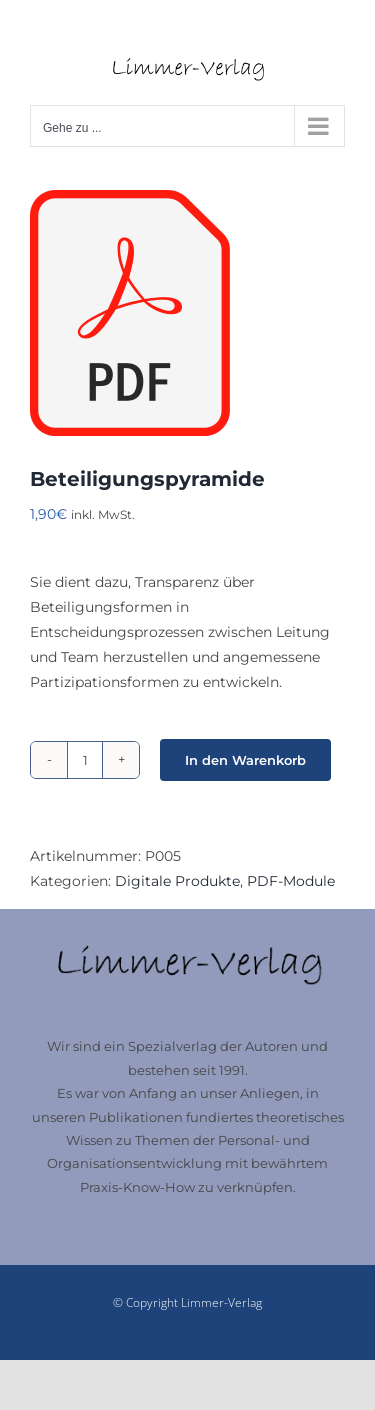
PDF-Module (291, 881)
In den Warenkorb (245, 760)
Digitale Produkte (177, 881)
